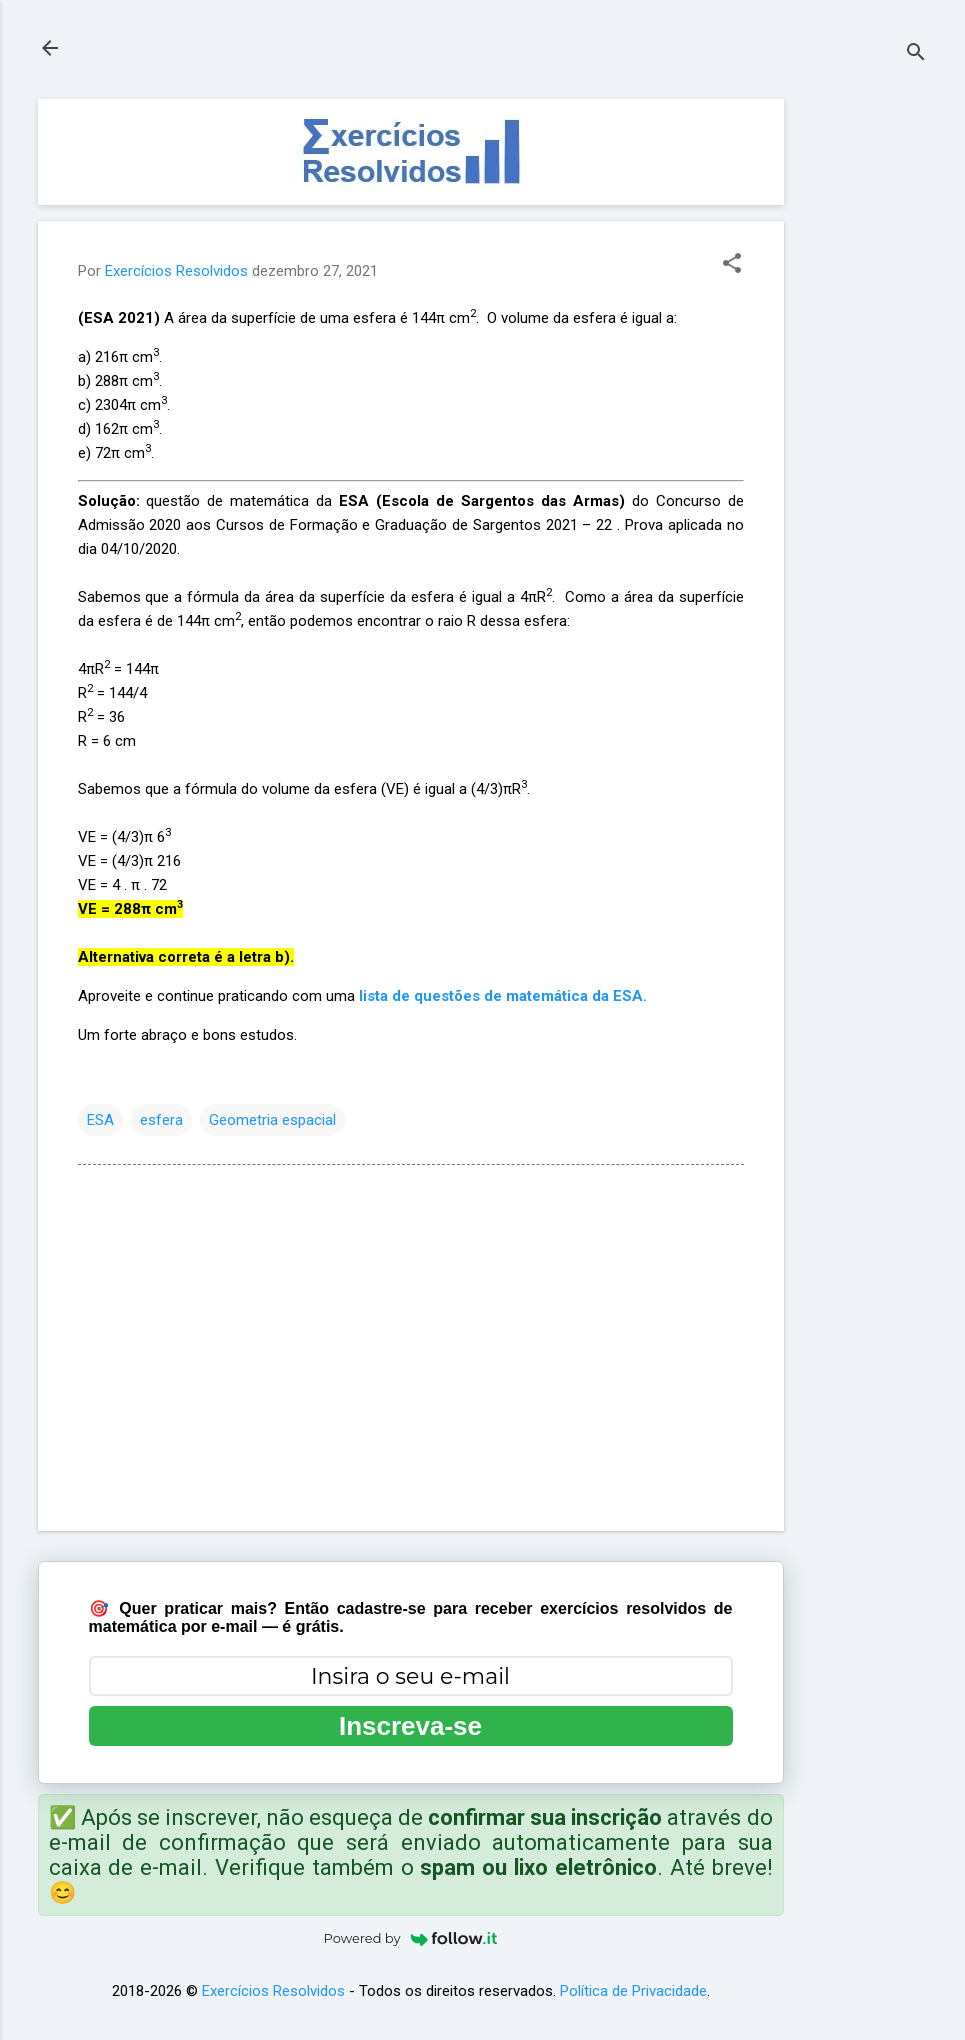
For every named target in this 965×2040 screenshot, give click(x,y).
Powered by (411, 1938)
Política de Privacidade (633, 1991)
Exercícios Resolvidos (273, 1991)
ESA (100, 1120)
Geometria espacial (272, 1120)
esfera (161, 1120)
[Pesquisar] (916, 54)
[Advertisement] (864, 399)
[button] (732, 265)
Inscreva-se (410, 1726)
